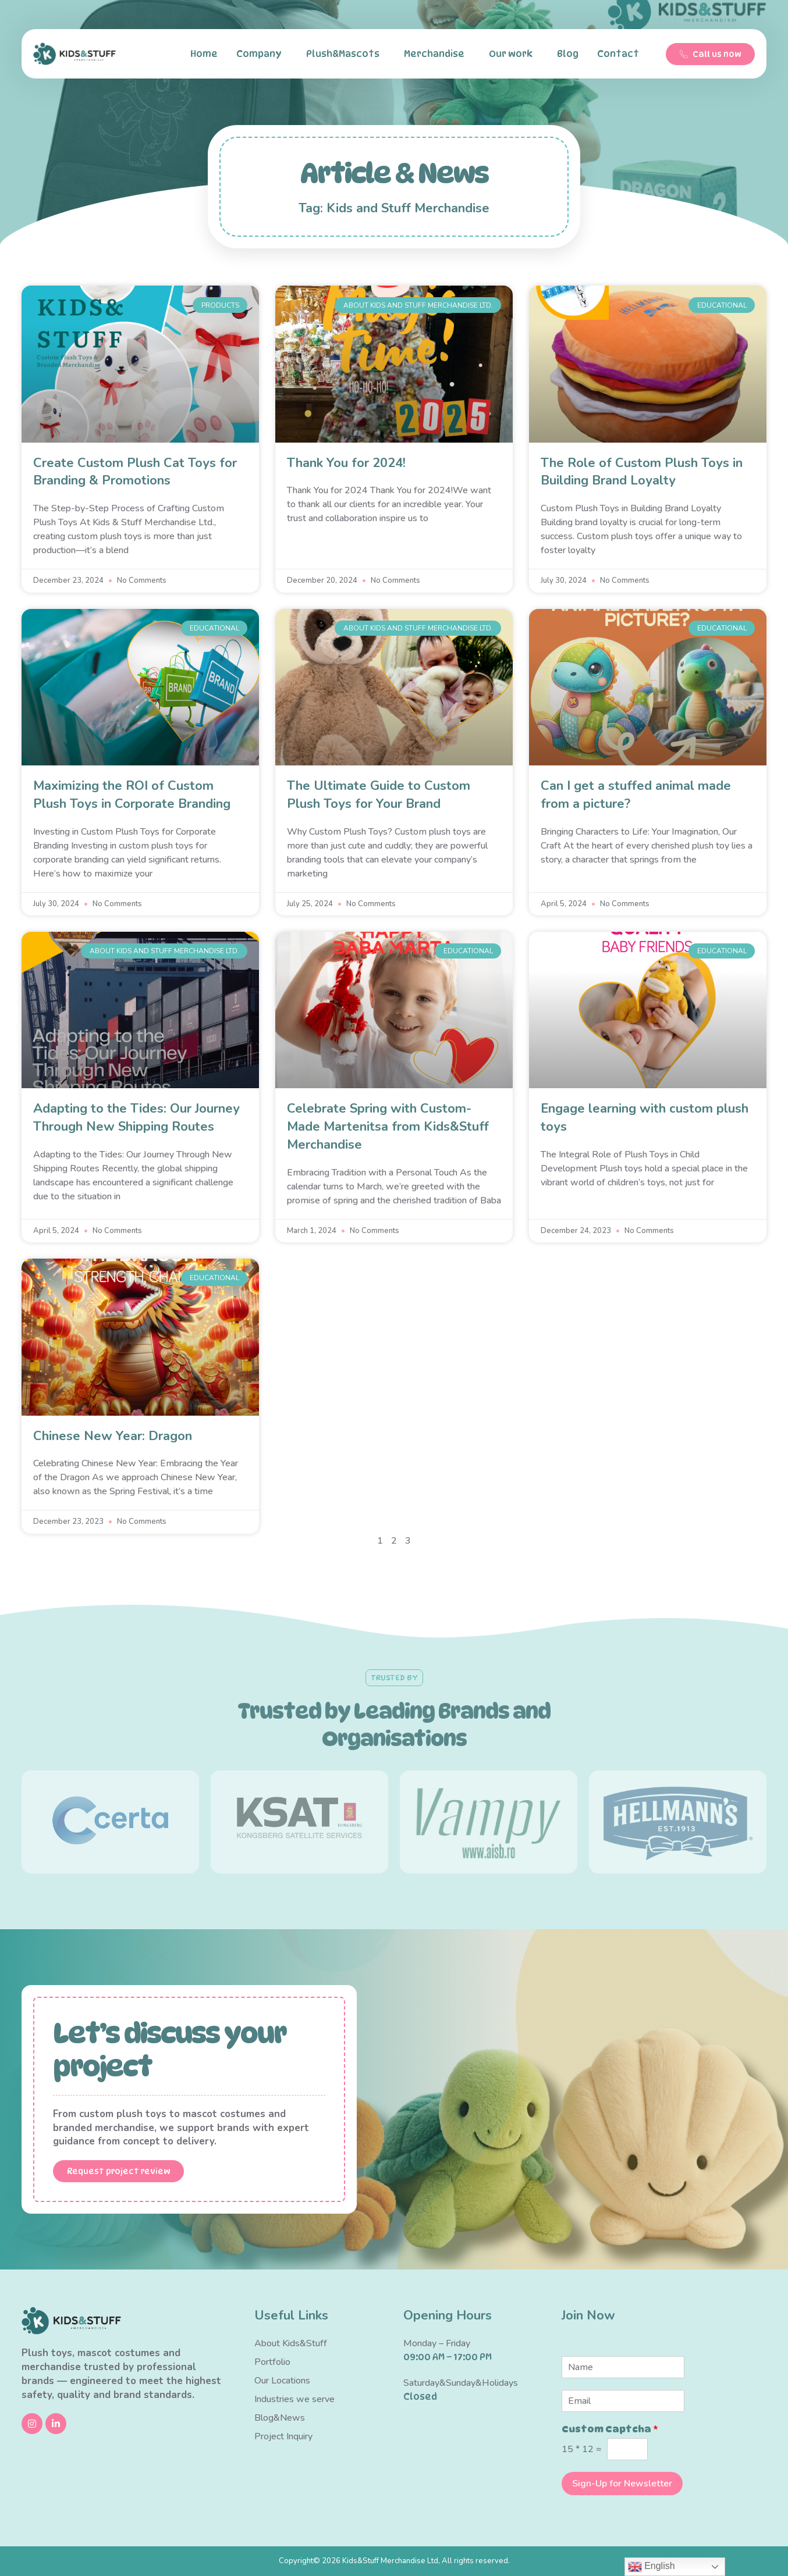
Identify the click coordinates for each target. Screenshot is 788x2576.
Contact (621, 54)
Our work (513, 54)
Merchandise (437, 54)
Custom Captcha (610, 2429)
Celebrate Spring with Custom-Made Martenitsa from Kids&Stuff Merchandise (388, 1126)
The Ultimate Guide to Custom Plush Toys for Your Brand (378, 795)
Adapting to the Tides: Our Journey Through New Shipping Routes (136, 1117)
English (651, 2567)
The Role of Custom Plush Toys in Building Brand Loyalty (642, 472)
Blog (567, 53)
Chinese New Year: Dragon (112, 1436)
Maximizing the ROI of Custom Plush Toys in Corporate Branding (131, 795)
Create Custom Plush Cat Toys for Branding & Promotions (135, 472)
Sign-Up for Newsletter (622, 2483)
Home (204, 53)
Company (261, 54)
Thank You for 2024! (346, 463)
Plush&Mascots (345, 54)
